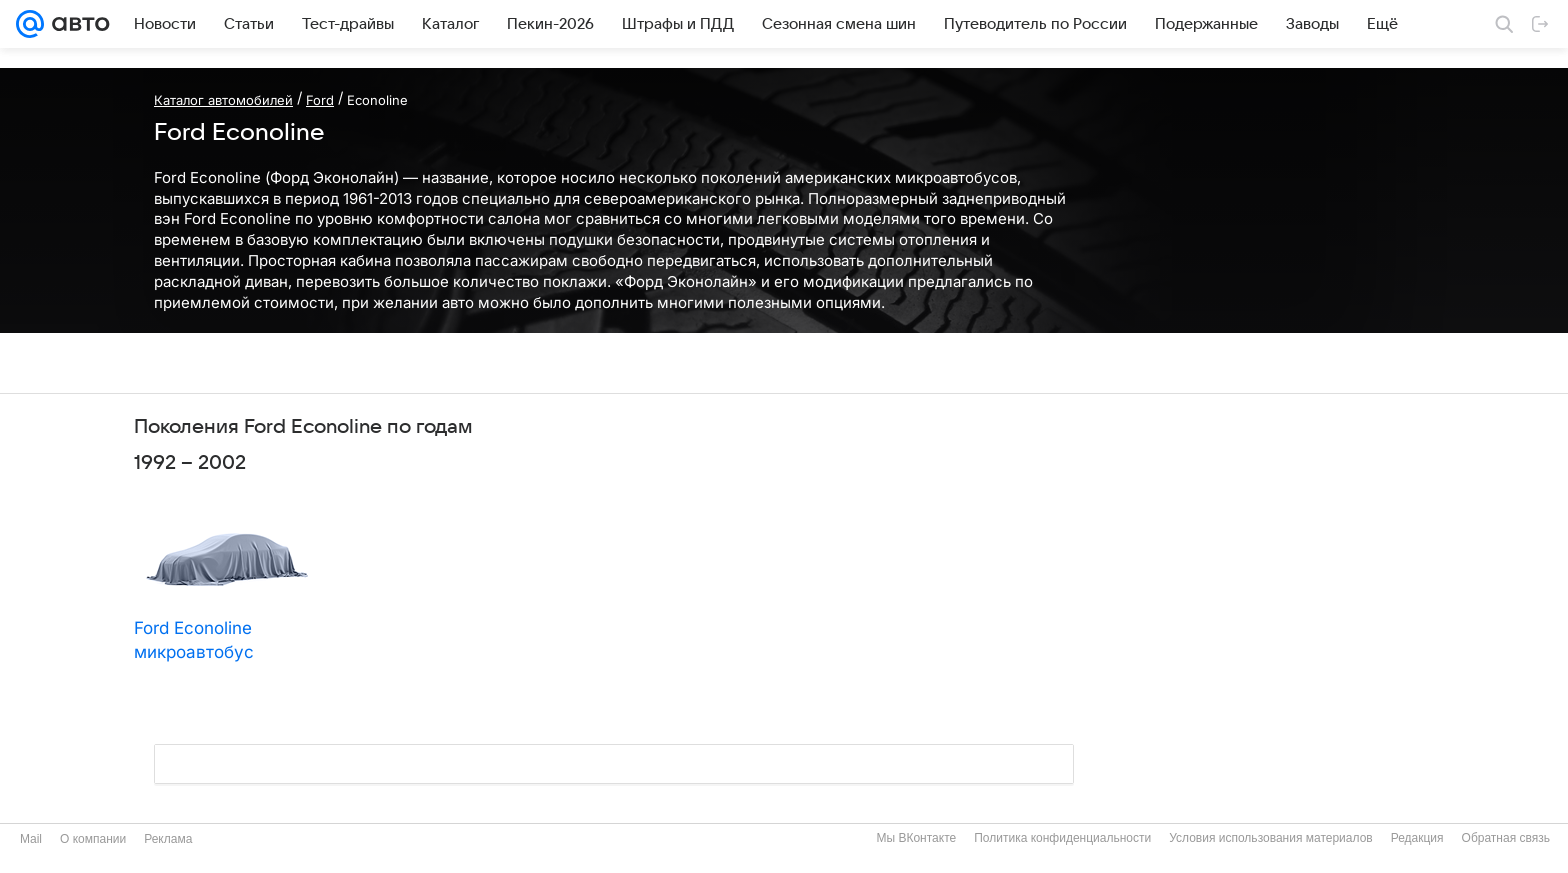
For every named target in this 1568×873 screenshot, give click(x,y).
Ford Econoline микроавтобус (194, 640)
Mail (31, 839)
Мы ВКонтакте (916, 838)
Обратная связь (1506, 838)
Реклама (168, 839)
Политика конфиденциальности (1062, 838)
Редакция (1417, 838)
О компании (93, 839)
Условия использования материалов (1270, 838)
